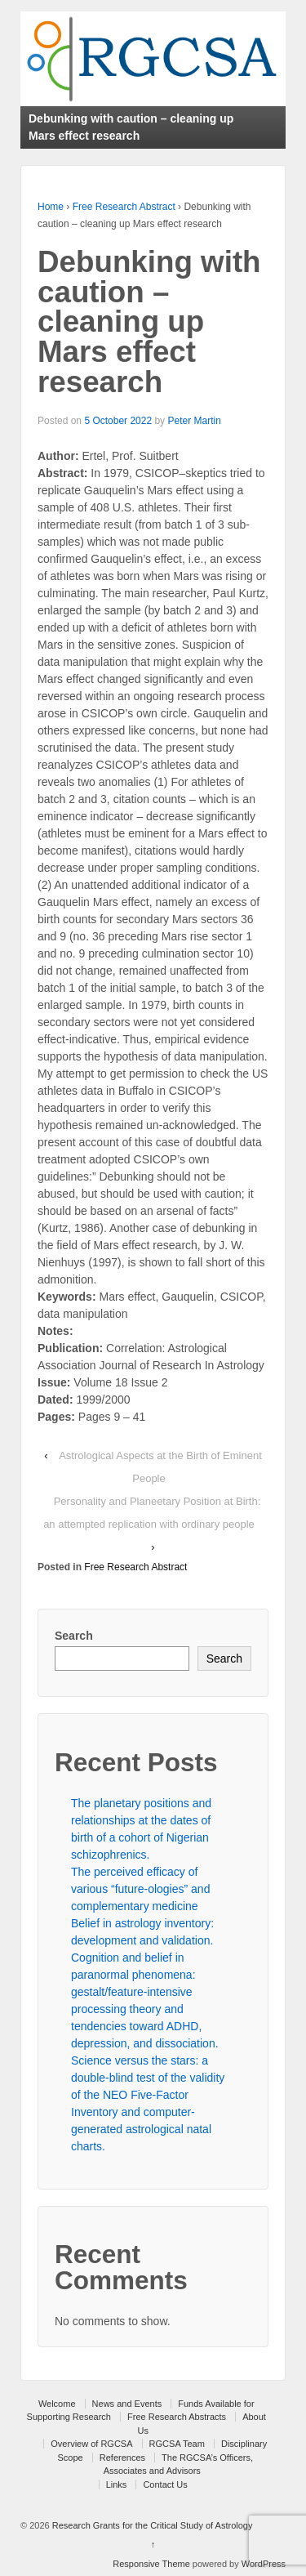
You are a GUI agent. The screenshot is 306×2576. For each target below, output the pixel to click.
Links (116, 2484)
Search (74, 1635)
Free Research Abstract (124, 206)
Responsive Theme (151, 2564)
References (122, 2457)
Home (51, 206)
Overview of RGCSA (91, 2444)
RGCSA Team (177, 2444)
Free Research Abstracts (176, 2417)
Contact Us (165, 2484)
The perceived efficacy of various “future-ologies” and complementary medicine (140, 1889)
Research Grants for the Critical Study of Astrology (151, 2525)
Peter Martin (193, 420)
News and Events (127, 2404)
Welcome (57, 2404)
